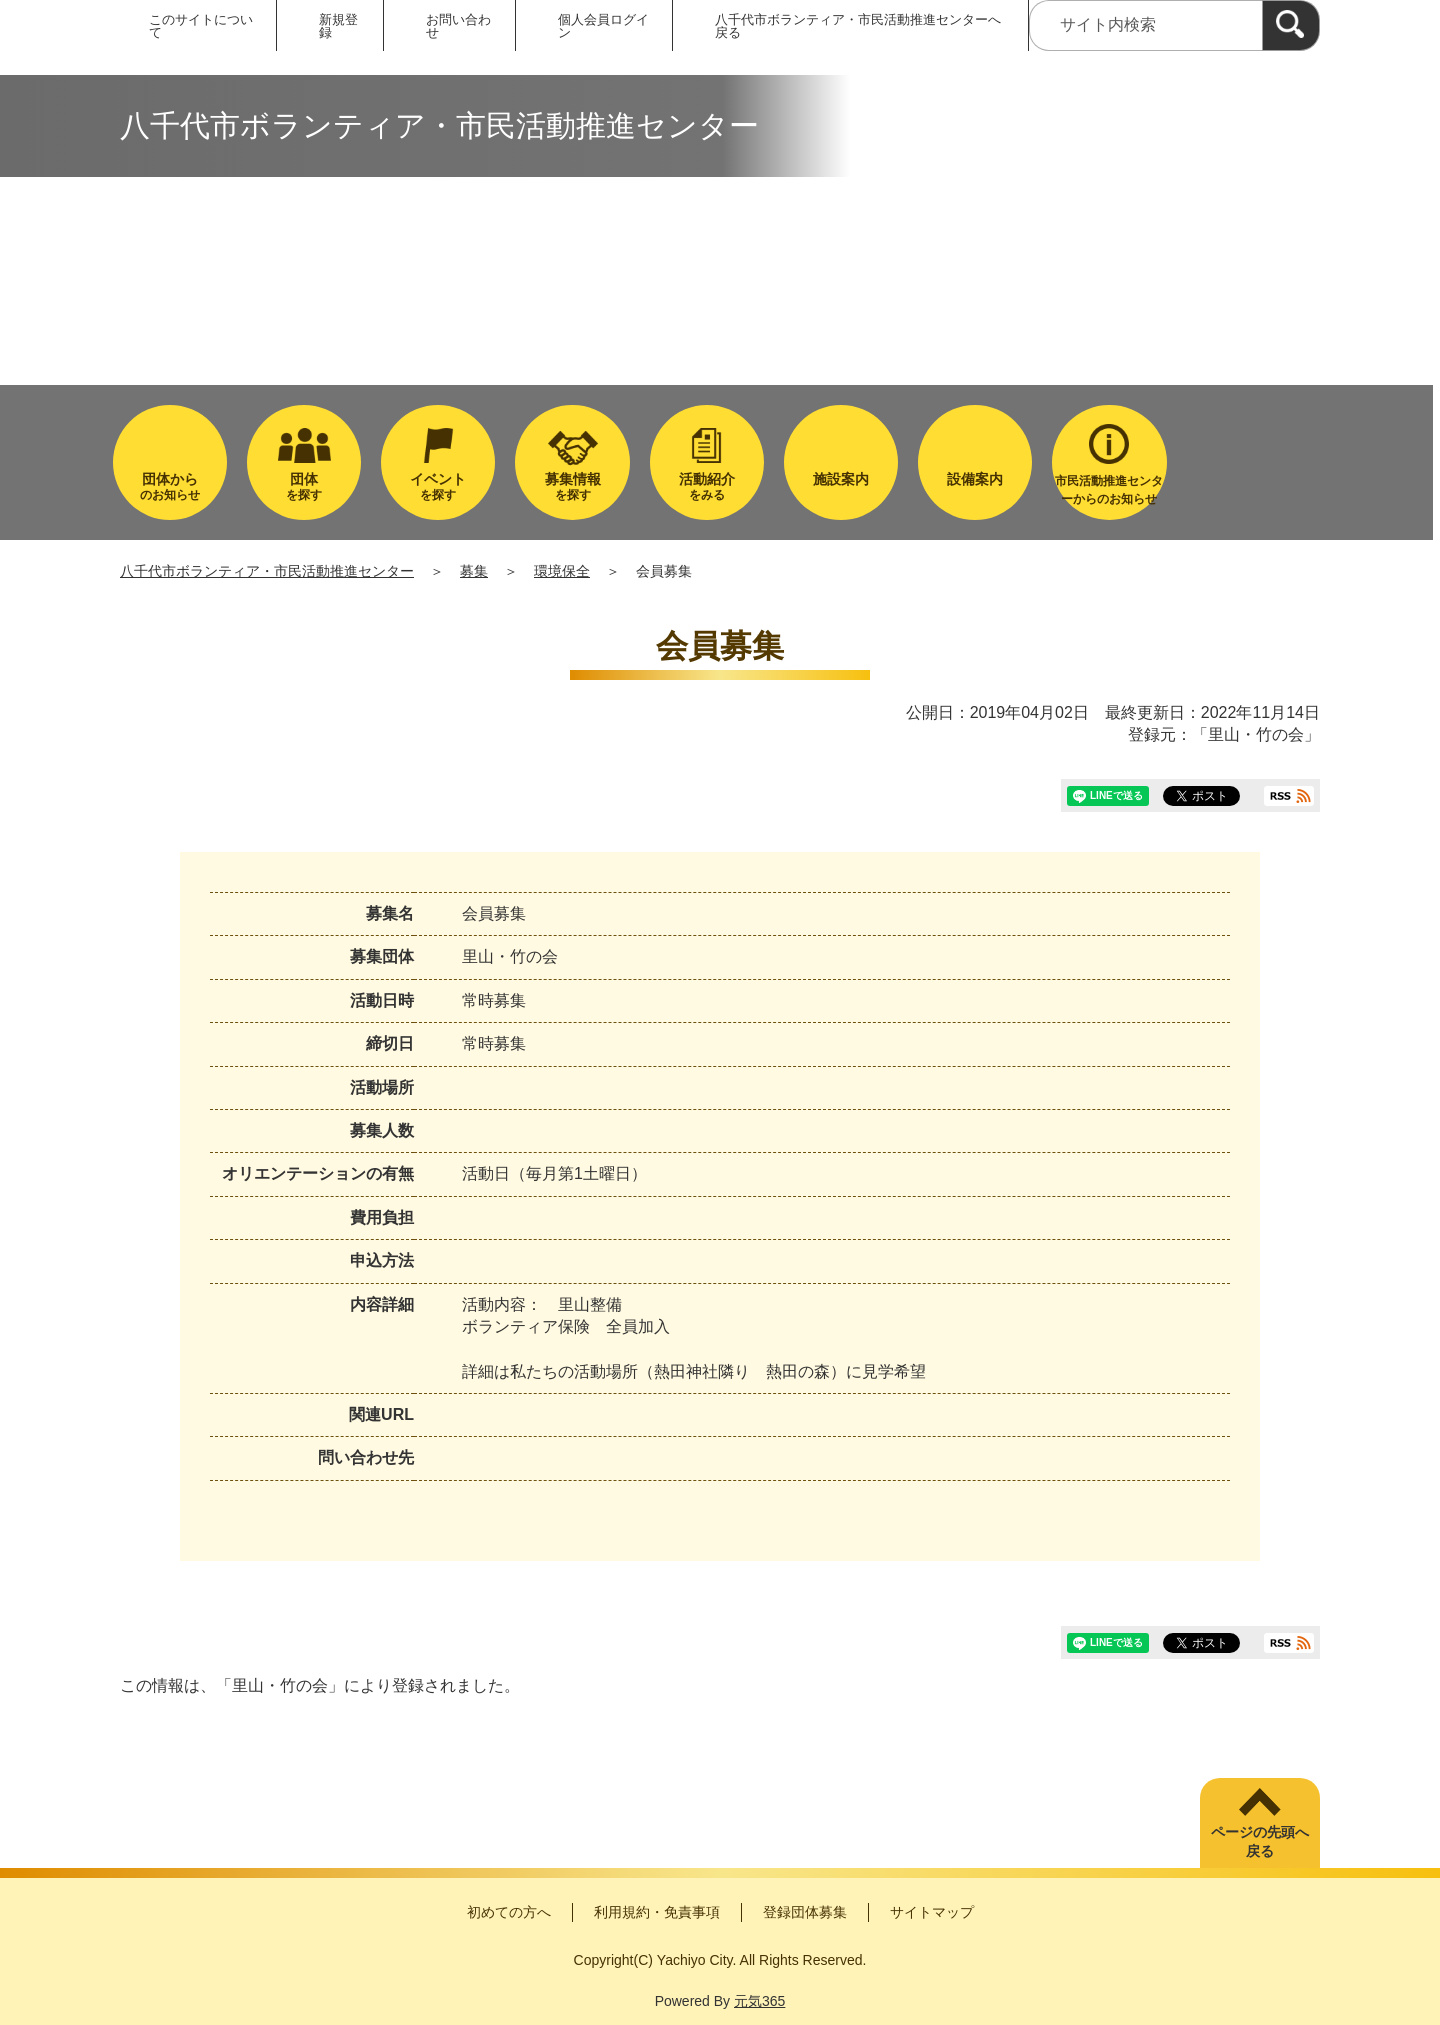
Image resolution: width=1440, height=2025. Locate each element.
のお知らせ (170, 486)
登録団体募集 (805, 1912)
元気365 (759, 2001)
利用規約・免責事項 (657, 1912)
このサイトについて (201, 26)
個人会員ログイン (603, 26)
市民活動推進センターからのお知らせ (1109, 490)
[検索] (1291, 25)
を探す (304, 486)
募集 (474, 571)
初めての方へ (509, 1912)
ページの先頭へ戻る (1260, 1842)
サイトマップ (932, 1912)
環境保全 (562, 571)
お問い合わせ (458, 26)
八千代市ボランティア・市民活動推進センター (267, 571)
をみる (707, 486)
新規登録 (338, 26)
